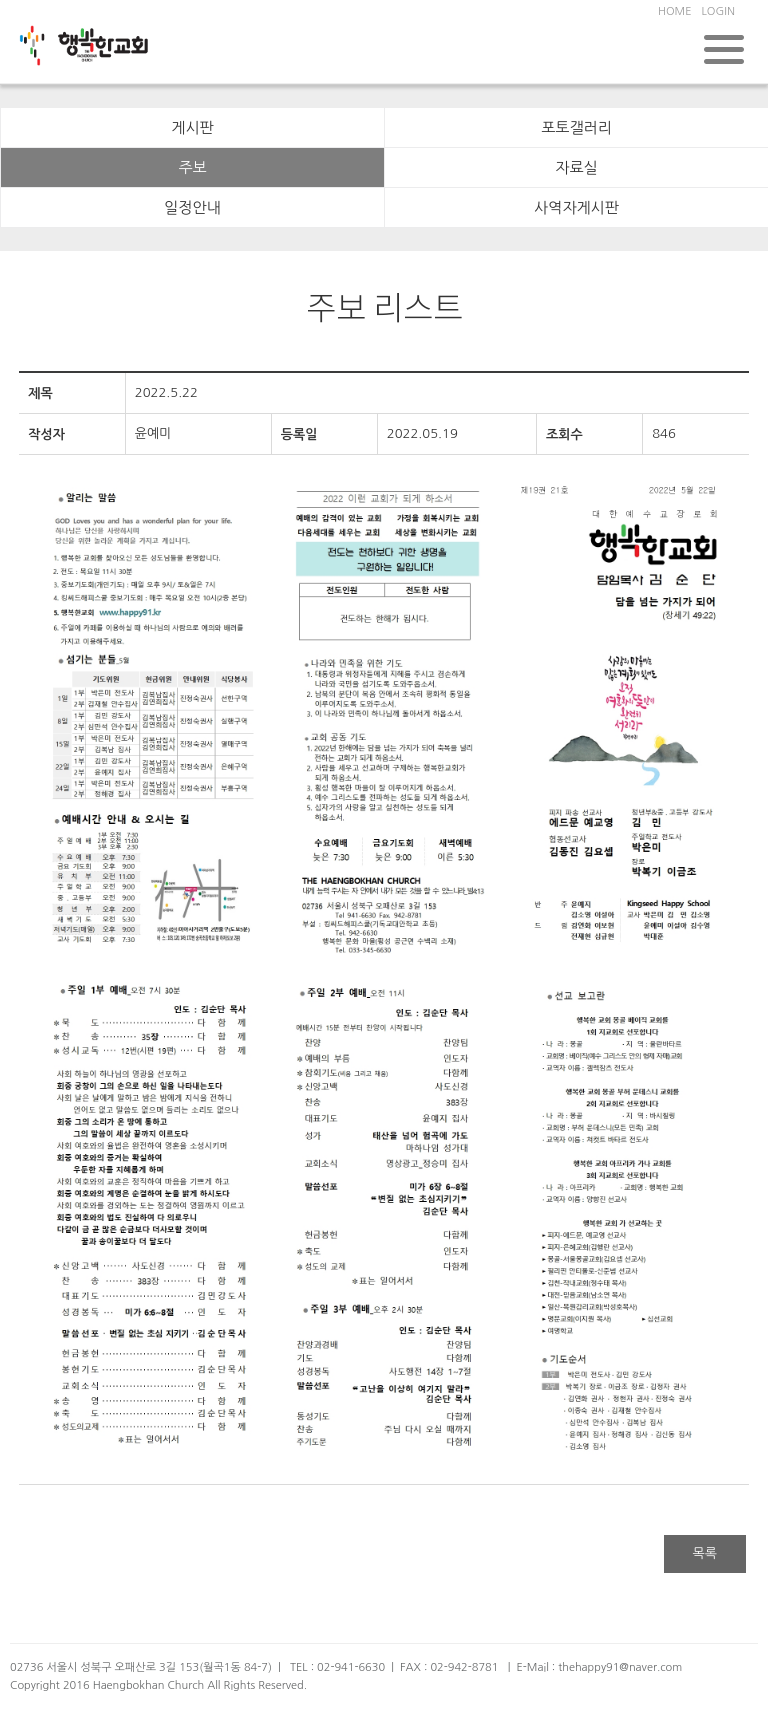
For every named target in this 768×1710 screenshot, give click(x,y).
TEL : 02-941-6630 (337, 1667)
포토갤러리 (576, 127)
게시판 (192, 127)
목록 (705, 1553)
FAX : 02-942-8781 (449, 1667)
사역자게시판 (576, 207)
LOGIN (718, 11)
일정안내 (192, 207)
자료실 (576, 167)
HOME (675, 11)
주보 (192, 167)
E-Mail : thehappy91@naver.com (599, 1667)
